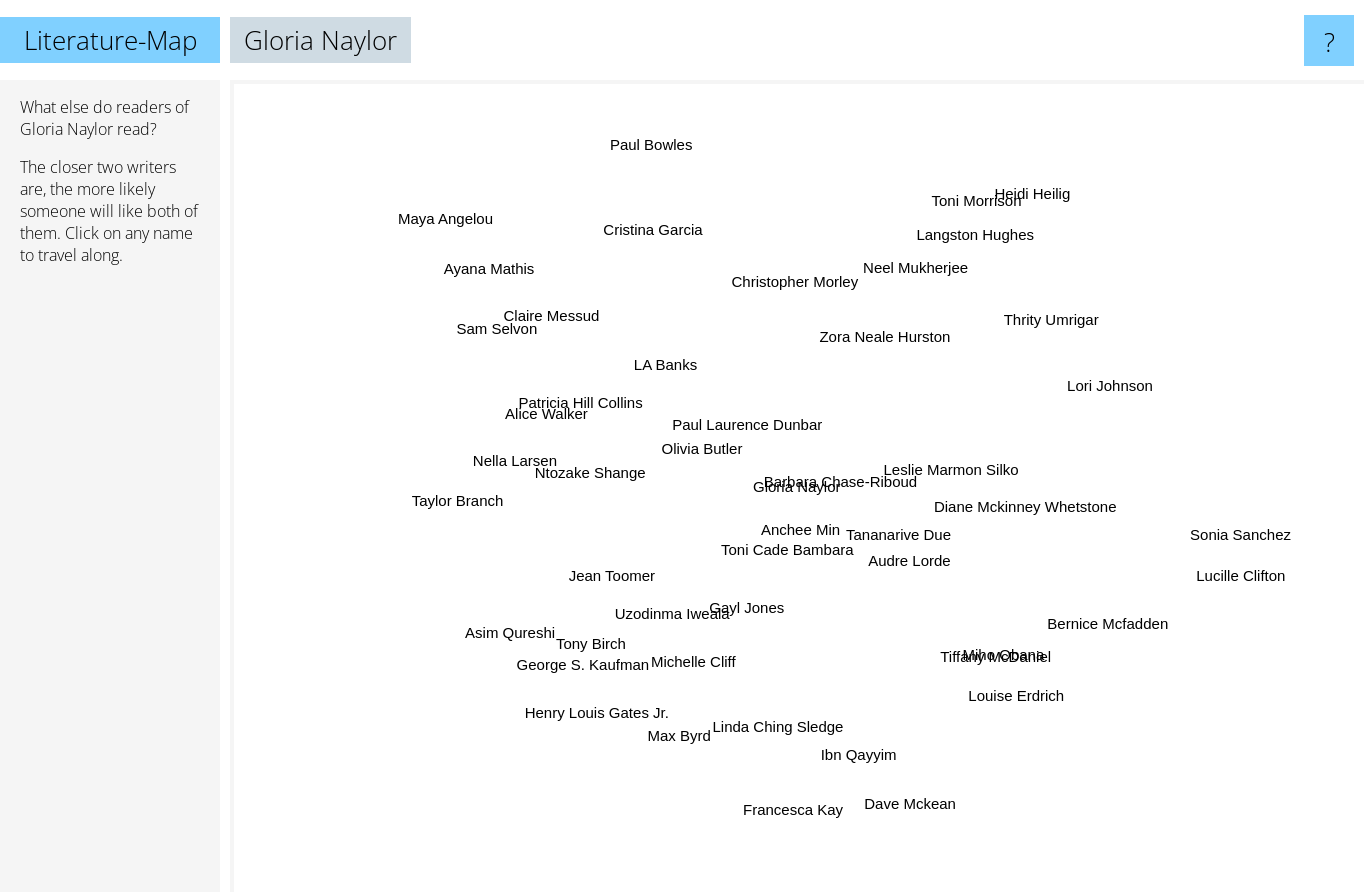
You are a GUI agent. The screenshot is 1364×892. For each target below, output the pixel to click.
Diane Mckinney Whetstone (1006, 508)
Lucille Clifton (1168, 563)
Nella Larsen (543, 464)
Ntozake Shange (607, 436)
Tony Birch (617, 627)
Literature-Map (110, 40)
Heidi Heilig (999, 239)
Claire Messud (623, 336)
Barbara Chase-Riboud (849, 457)
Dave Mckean (888, 768)
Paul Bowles (693, 198)
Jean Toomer (607, 581)
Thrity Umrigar (1009, 347)
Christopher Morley (787, 306)
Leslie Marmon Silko (1034, 469)
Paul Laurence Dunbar (763, 398)
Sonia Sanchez (1169, 521)
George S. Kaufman (602, 642)
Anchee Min (774, 498)
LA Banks (648, 372)
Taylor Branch (505, 484)
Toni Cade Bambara (795, 557)
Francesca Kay (794, 785)
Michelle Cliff (716, 666)
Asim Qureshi (537, 603)
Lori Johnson (1055, 382)
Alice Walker (478, 461)
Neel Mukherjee (912, 292)
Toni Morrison (981, 186)
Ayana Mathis (547, 305)
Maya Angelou (405, 225)
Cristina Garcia (666, 269)
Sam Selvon (534, 365)
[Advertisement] (110, 587)
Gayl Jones (798, 574)
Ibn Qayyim (861, 719)
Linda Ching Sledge (786, 703)
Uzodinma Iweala (687, 604)
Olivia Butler (677, 458)
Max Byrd (676, 723)
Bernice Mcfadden (1071, 623)
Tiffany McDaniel (965, 638)
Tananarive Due (873, 553)
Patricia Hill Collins (613, 411)
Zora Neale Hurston (840, 289)
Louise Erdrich (978, 693)
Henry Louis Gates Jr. (621, 680)
